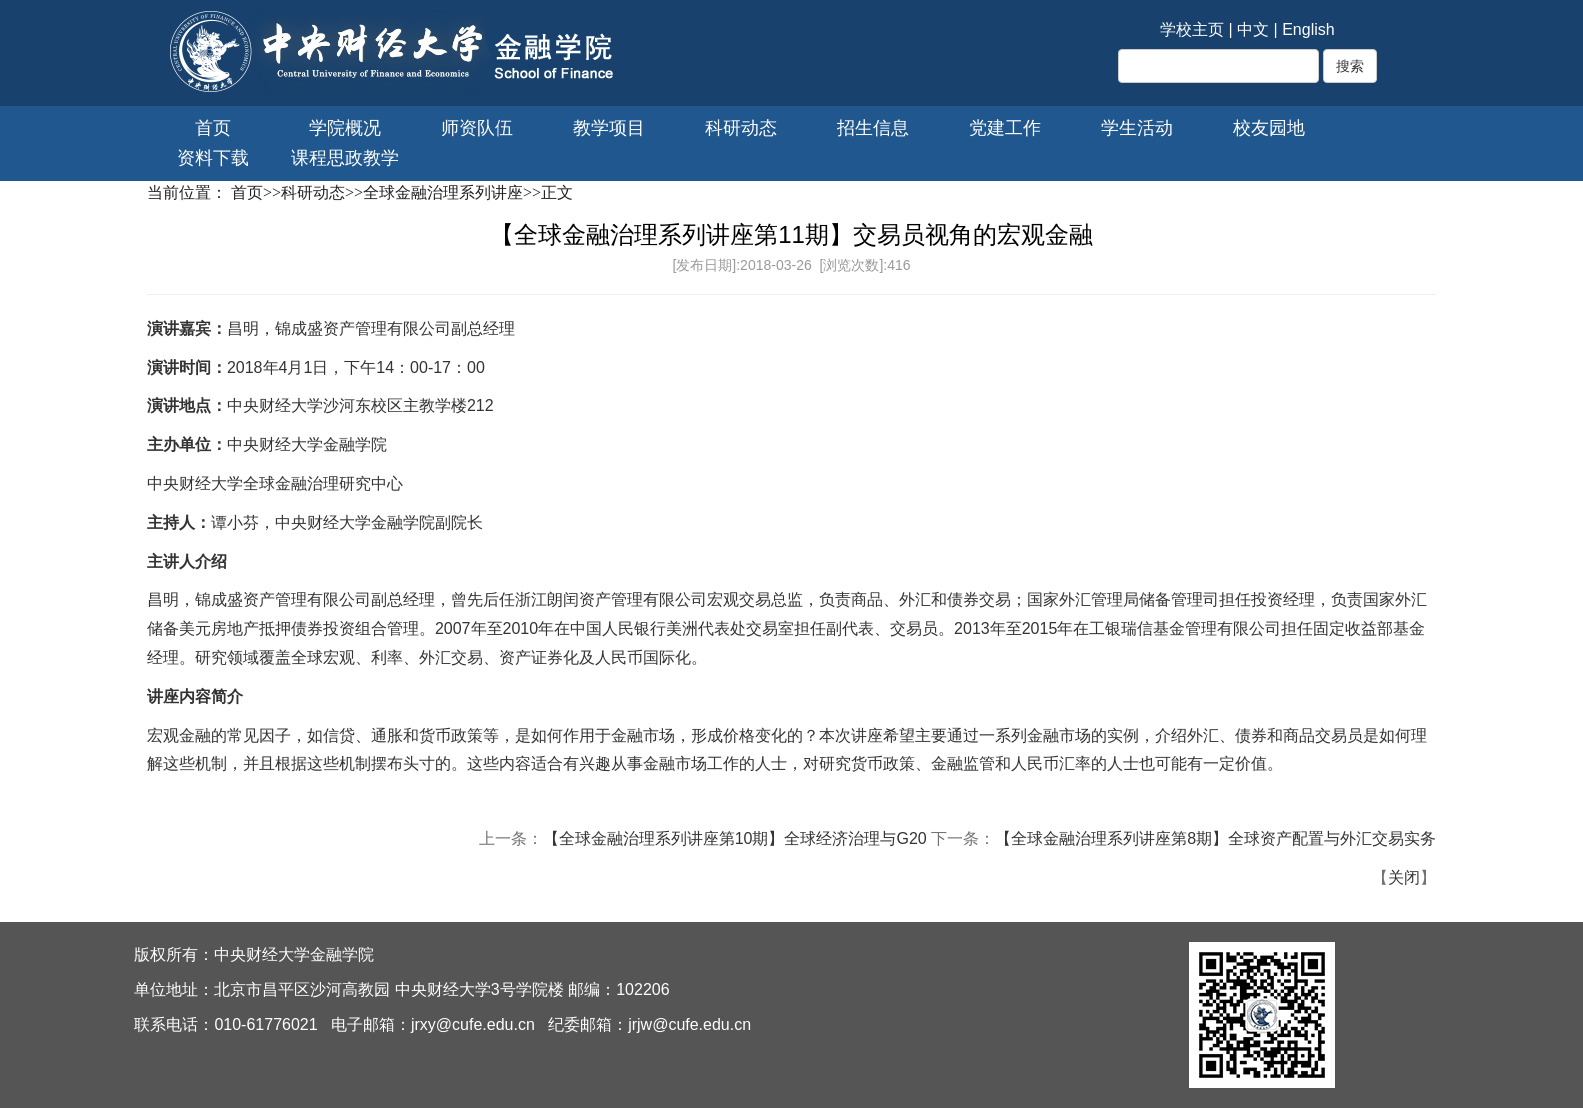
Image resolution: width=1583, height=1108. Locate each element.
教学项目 (609, 128)
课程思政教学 (345, 158)
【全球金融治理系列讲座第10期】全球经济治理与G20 (735, 838)
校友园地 (1269, 128)
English (1308, 29)
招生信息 (873, 128)
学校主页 (1192, 29)
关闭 (1404, 877)
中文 (1253, 29)
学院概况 (345, 128)
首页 (213, 128)
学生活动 (1137, 128)
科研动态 (741, 128)
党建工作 (1005, 128)
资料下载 (213, 158)
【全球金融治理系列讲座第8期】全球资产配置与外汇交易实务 (1215, 838)
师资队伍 (477, 128)
